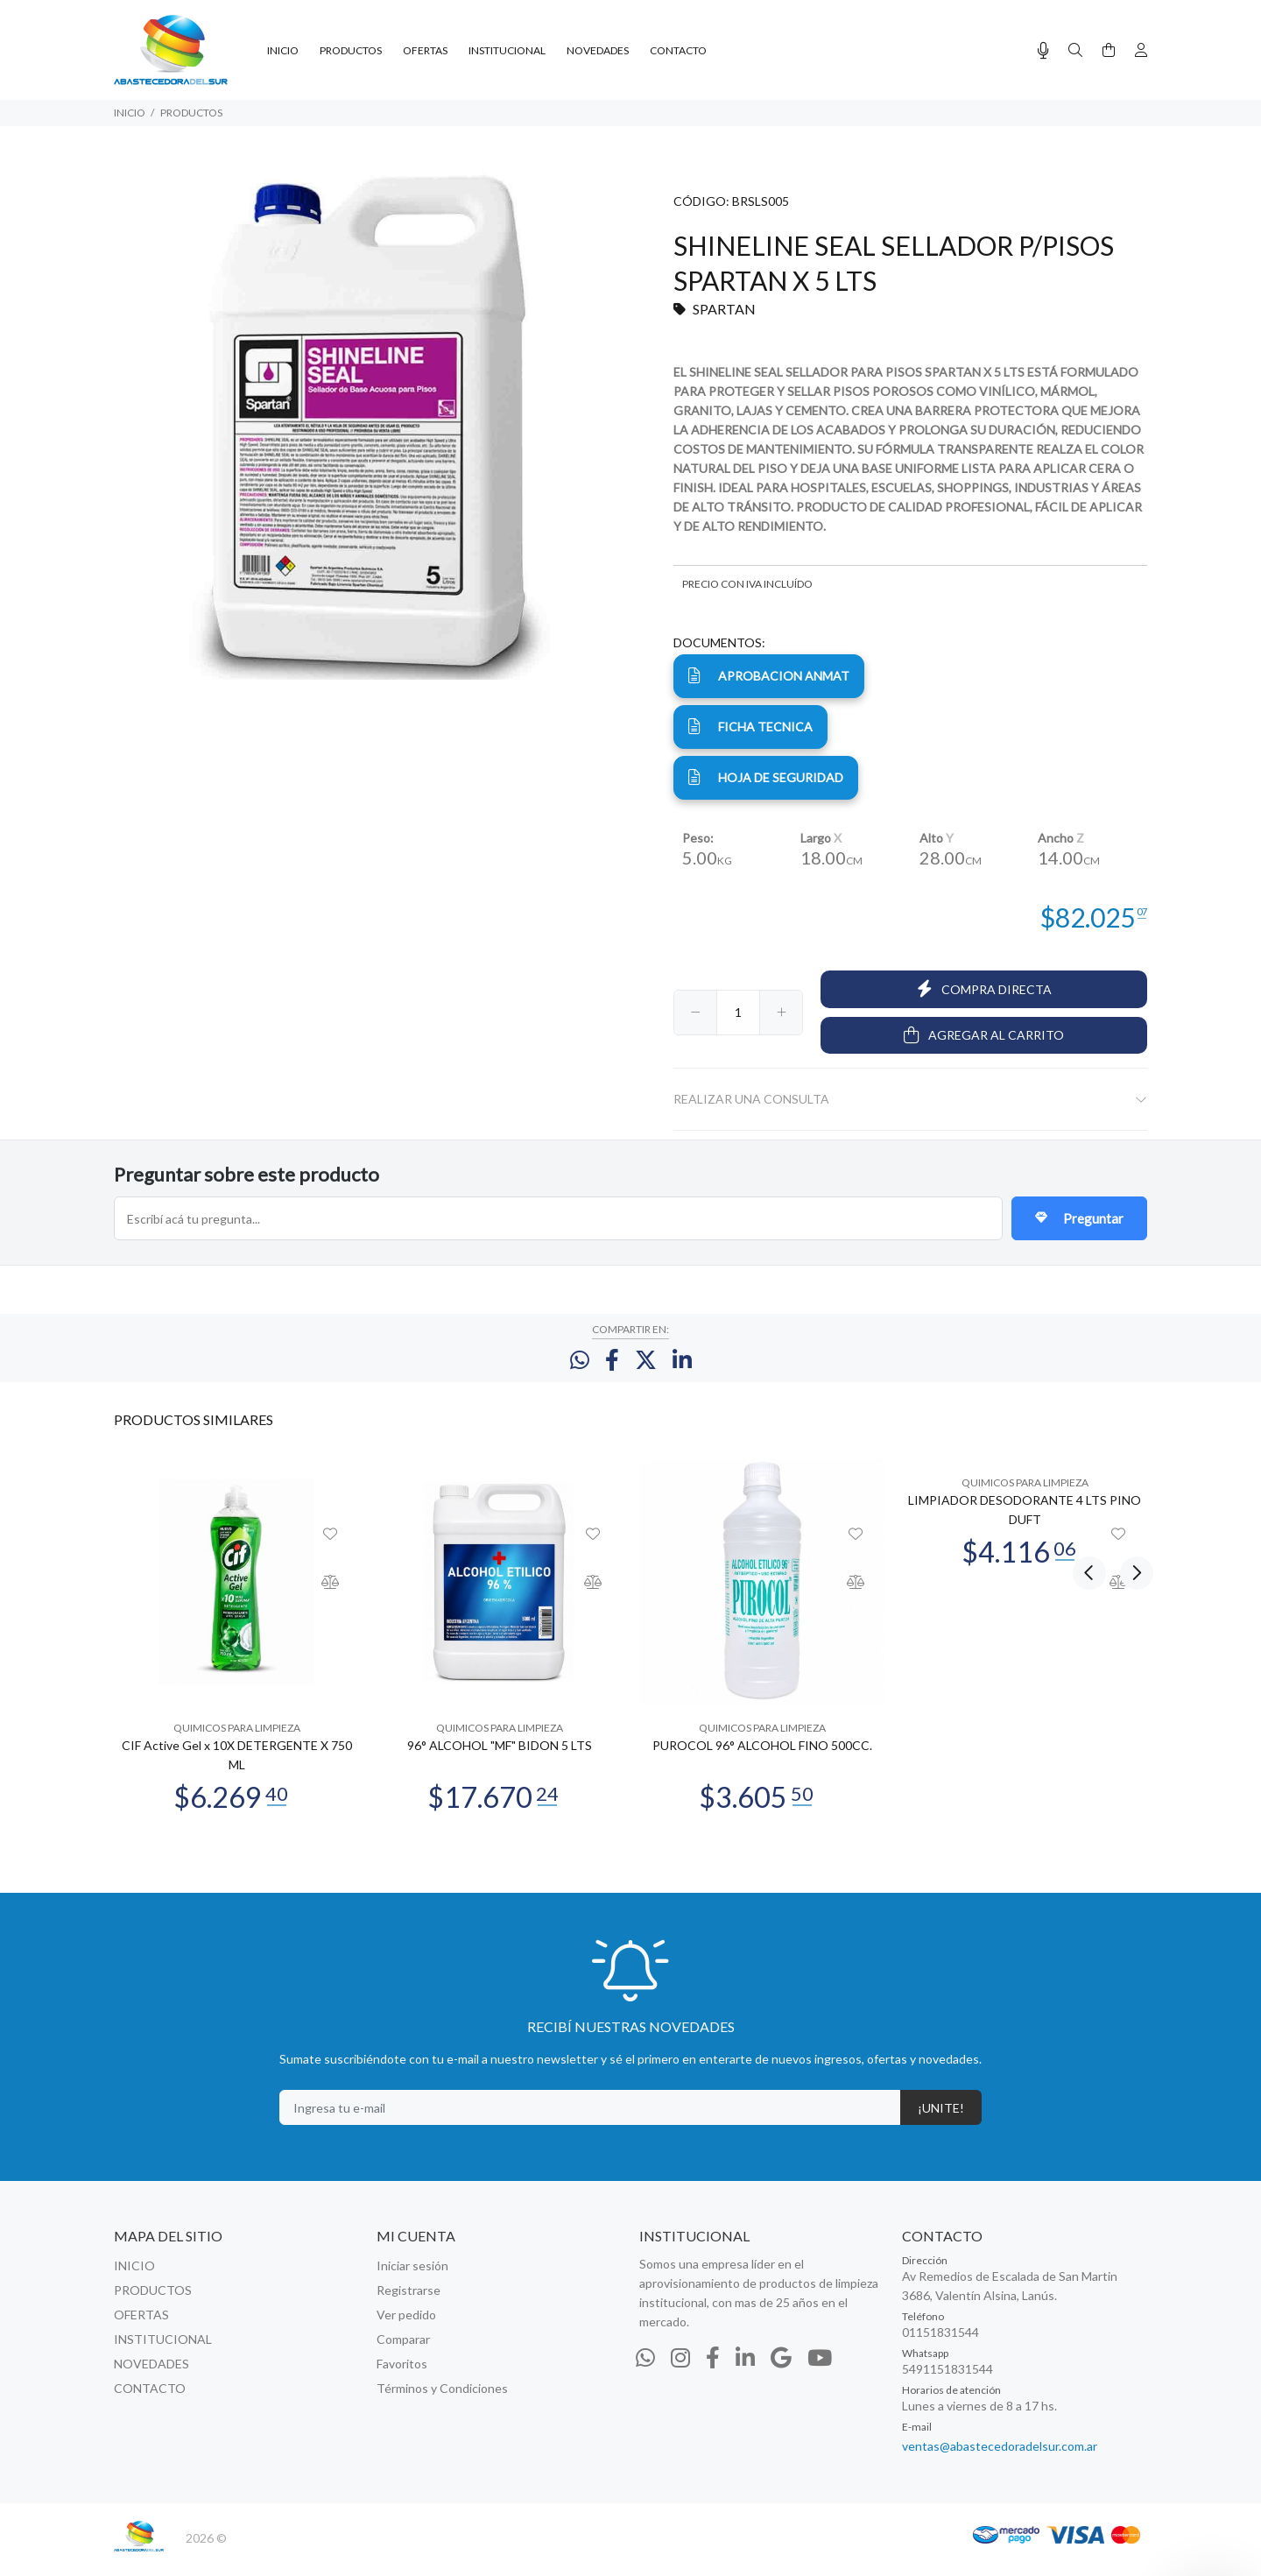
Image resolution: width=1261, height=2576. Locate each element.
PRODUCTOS (191, 112)
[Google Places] (781, 2370)
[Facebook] (712, 2370)
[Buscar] (1075, 50)
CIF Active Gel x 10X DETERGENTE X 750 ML (237, 1768)
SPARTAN (724, 308)
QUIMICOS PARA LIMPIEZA (236, 1740)
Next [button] (1130, 1431)
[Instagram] (680, 2370)
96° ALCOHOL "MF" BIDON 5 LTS (499, 1758)
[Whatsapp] (645, 2370)
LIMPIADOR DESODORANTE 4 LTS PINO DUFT (1024, 1523)
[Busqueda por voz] (1043, 50)
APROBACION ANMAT (768, 675)
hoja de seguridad (765, 777)
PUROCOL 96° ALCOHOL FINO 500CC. (762, 1758)
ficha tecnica (750, 726)
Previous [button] (1089, 1431)
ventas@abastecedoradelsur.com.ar (999, 2459)
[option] (236, 1646)
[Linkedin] (745, 2370)
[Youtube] (819, 2370)
